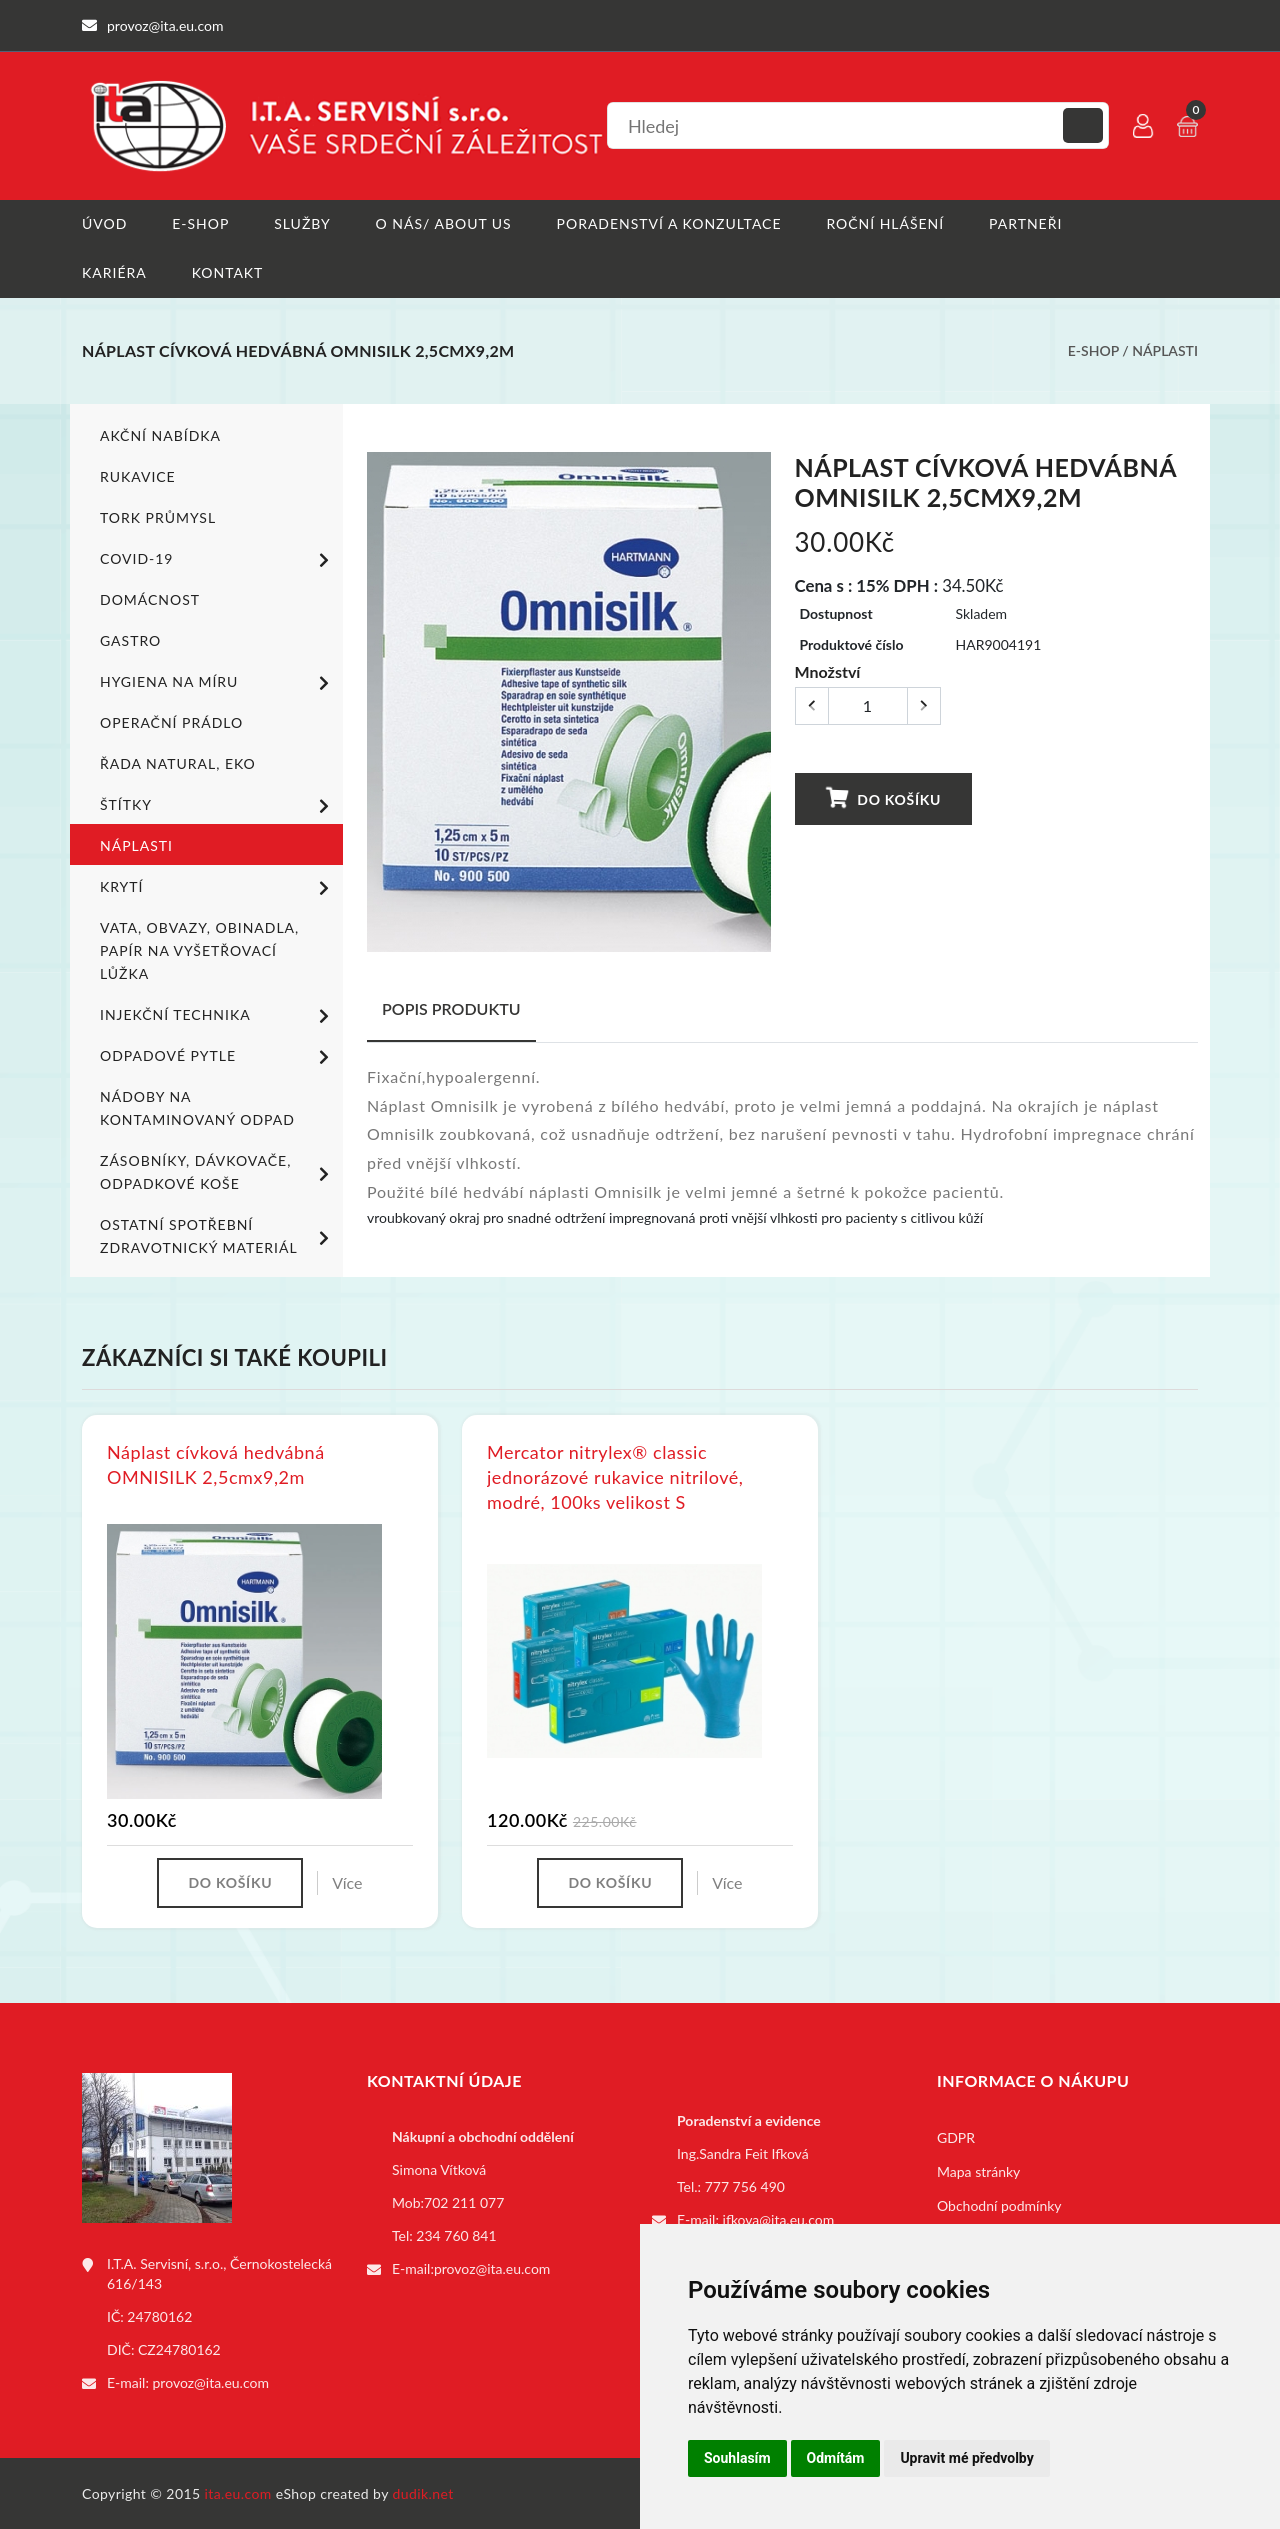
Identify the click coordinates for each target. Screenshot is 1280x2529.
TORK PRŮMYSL (158, 516)
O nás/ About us (444, 223)
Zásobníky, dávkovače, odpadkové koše (218, 1171)
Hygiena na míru (218, 682)
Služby (302, 223)
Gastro (130, 639)
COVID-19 (218, 559)
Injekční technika (218, 1015)
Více (347, 1881)
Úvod (104, 223)
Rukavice (138, 475)
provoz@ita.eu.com (211, 2381)
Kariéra (114, 272)
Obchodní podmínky (999, 2204)
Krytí (218, 887)
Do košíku (883, 797)
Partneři (1026, 223)
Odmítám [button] (836, 2458)
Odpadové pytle (218, 1056)
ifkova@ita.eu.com (779, 2218)
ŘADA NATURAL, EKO (178, 762)
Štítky (218, 805)
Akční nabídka (160, 434)
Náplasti (1165, 350)
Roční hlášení (886, 223)
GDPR (956, 2136)
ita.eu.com (238, 2492)
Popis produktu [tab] (451, 1007)
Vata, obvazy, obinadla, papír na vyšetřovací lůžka (199, 949)
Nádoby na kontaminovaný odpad (197, 1107)
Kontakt (228, 272)
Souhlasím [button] (737, 2458)
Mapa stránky (978, 2170)
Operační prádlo (171, 721)
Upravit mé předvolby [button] (966, 2458)
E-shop (200, 223)
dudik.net (423, 2492)
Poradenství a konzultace (669, 223)
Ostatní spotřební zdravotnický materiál (218, 1235)
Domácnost (150, 598)
